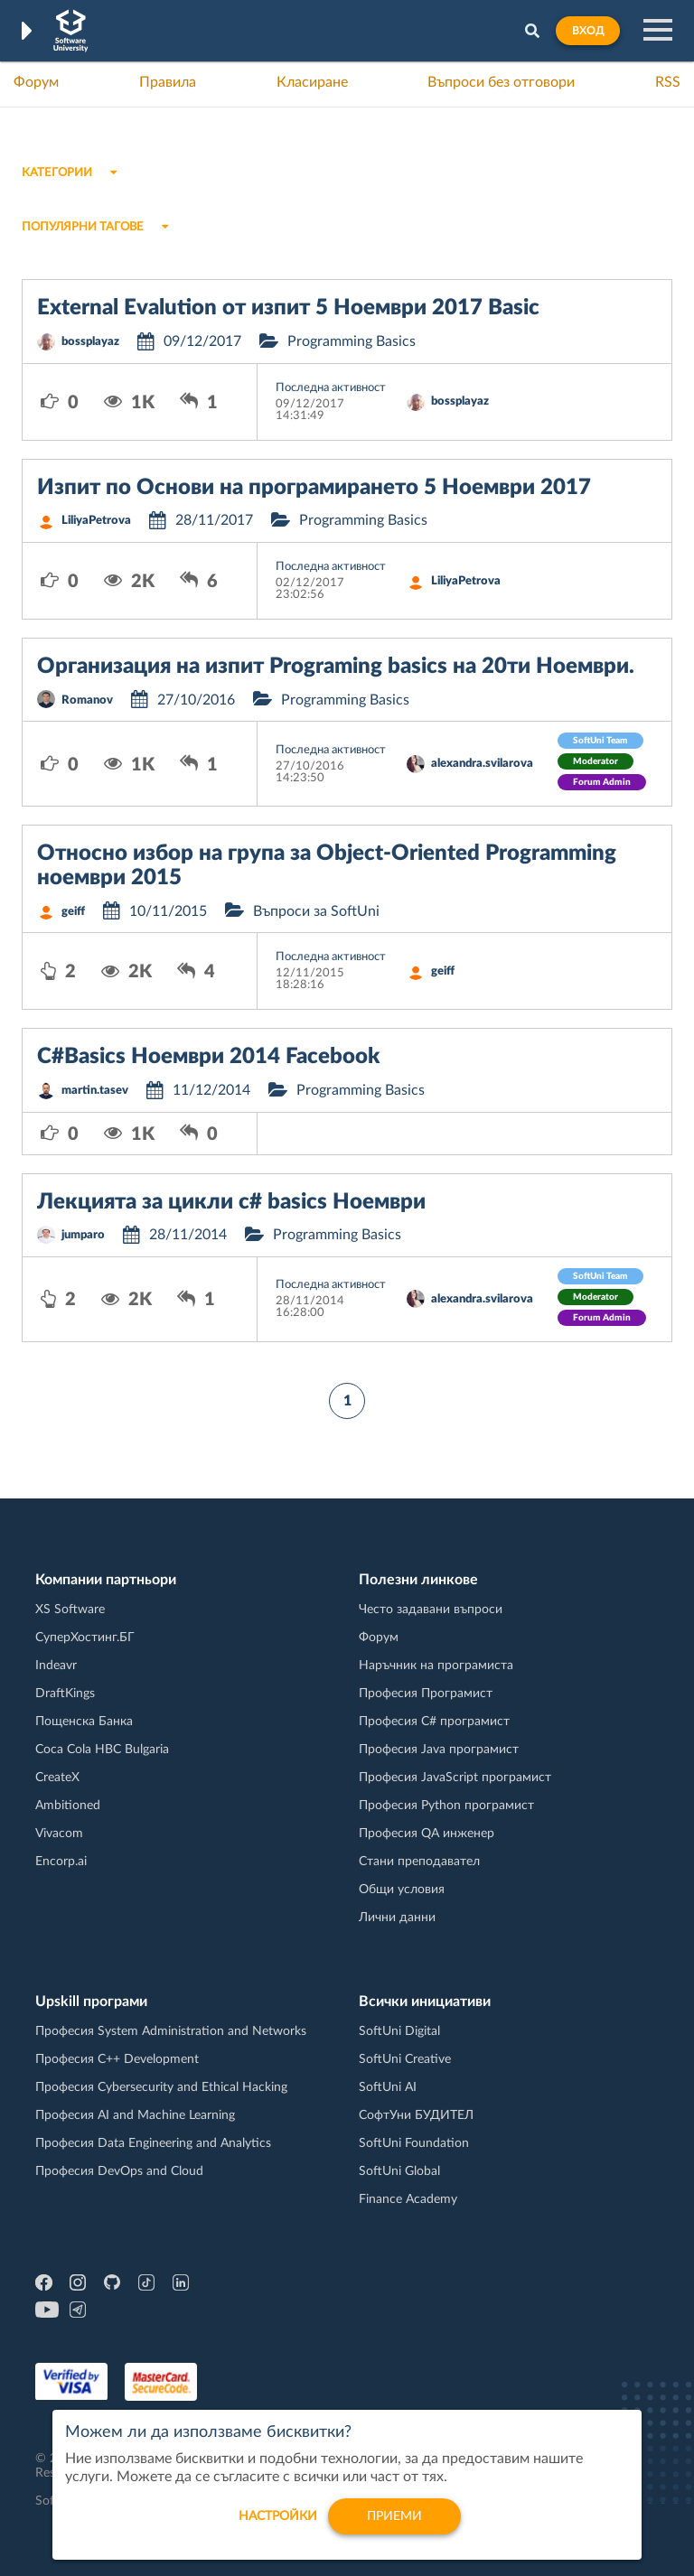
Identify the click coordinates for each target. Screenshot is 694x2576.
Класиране (312, 82)
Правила (167, 82)
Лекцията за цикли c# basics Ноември (231, 1202)
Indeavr (56, 1665)
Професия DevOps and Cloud (119, 2171)
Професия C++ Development (117, 2059)
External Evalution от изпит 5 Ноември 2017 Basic (288, 308)
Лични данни (397, 1917)
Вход (588, 30)
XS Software (70, 1609)
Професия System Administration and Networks (170, 2031)
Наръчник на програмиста (436, 1665)
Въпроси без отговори (501, 82)
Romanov (87, 700)
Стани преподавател (419, 1861)
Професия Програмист (425, 1693)
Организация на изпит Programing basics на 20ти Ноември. (335, 666)
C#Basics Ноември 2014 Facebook (208, 1057)
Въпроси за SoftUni (316, 911)
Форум (36, 82)
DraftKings (65, 1693)
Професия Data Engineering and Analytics (153, 2143)
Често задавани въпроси (430, 1609)
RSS (667, 82)
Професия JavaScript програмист (455, 1777)
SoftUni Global (399, 2171)
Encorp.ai (61, 1861)
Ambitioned (67, 1805)
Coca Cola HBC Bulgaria (102, 1749)
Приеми (394, 2526)
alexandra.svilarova (482, 764)
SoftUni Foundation (414, 2143)
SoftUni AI (388, 2087)
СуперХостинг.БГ (85, 1637)
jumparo (83, 1235)
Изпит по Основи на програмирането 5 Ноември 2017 (314, 488)
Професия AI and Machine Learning (135, 2115)
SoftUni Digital (399, 2031)
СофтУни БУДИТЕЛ (416, 2115)
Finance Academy (408, 2199)
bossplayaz (90, 342)
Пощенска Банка (84, 1721)
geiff (73, 912)
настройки (278, 2526)
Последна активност (331, 388)
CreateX (57, 1777)
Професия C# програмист (434, 1721)
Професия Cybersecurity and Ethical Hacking (161, 2087)
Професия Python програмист (446, 1805)
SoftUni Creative (405, 2059)
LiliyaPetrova (96, 521)
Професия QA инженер (426, 1833)
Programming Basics (351, 341)
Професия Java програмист (439, 1749)
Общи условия (402, 1889)
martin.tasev (94, 1091)
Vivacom (59, 1833)
